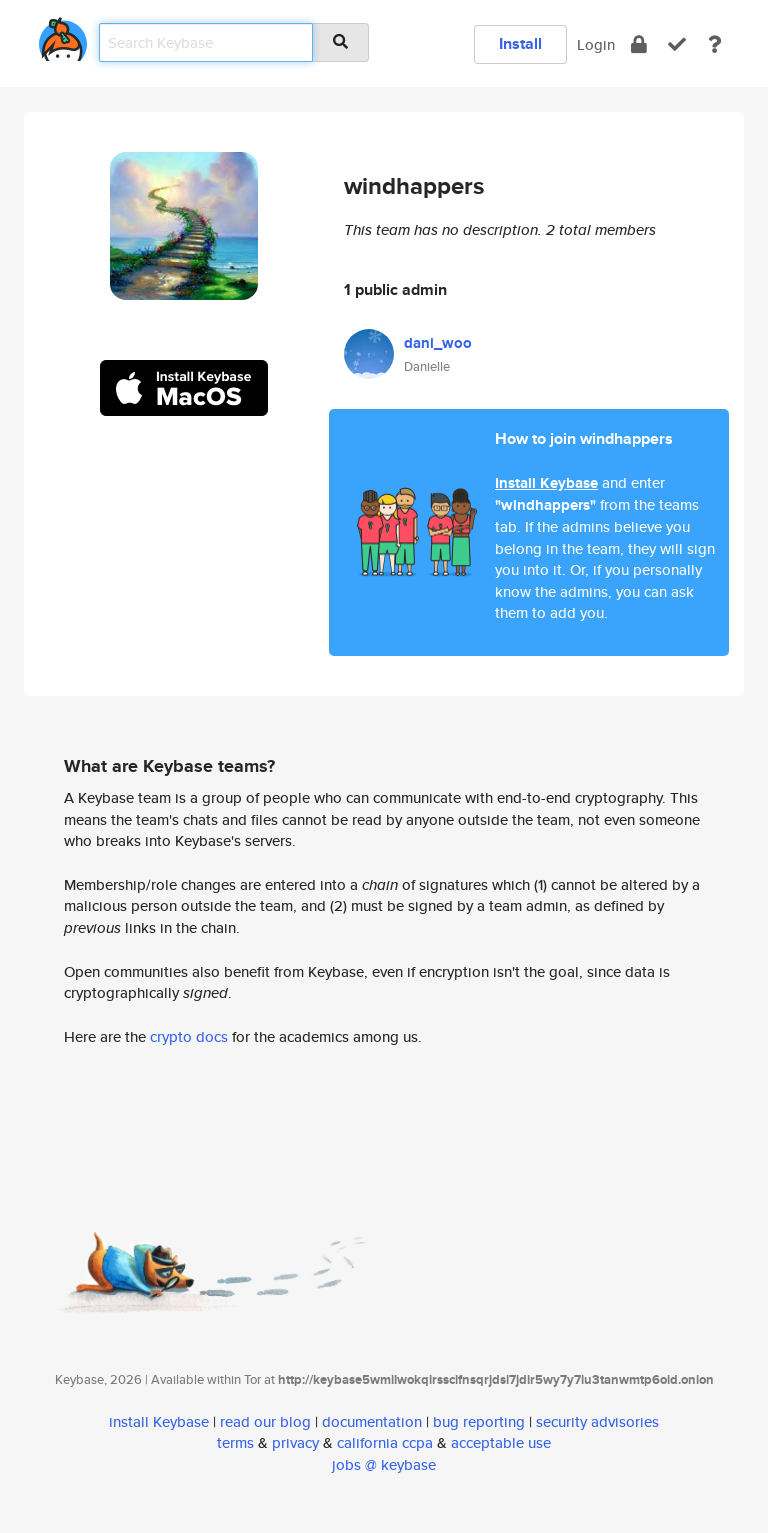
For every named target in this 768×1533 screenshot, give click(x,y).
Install (520, 43)
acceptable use (501, 1442)
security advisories (597, 1421)
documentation (372, 1421)
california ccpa (385, 1442)
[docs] (715, 44)
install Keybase (159, 1421)
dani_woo (438, 343)
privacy (295, 1442)
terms (235, 1442)
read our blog (265, 1421)
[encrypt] (639, 44)
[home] (63, 35)
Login (596, 44)
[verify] (677, 44)
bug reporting (479, 1421)
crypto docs (189, 1036)
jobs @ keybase (384, 1464)
